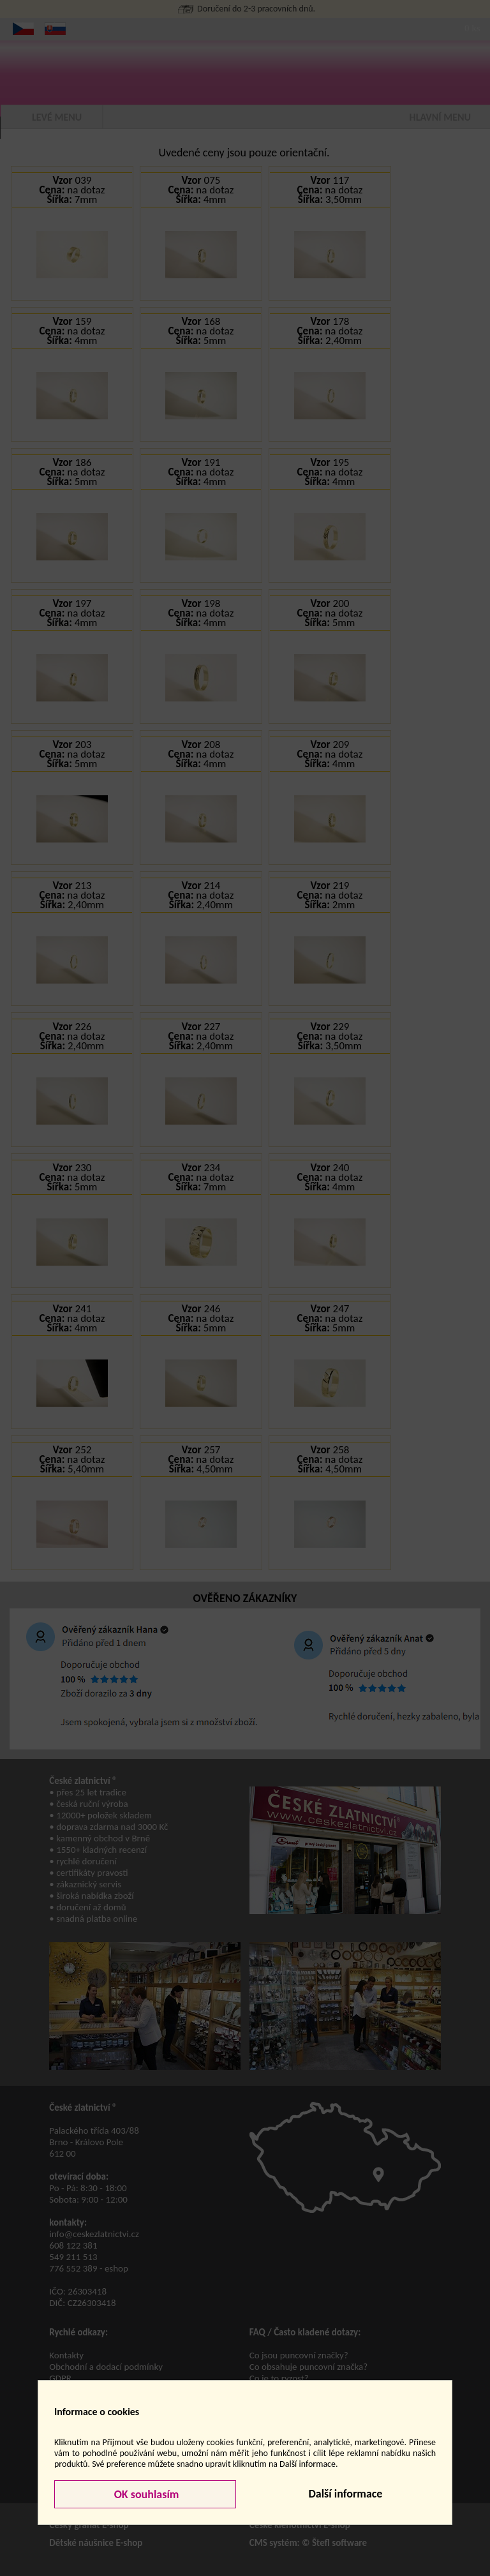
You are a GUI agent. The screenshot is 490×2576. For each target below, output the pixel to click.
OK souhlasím (145, 2494)
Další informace (345, 2494)
